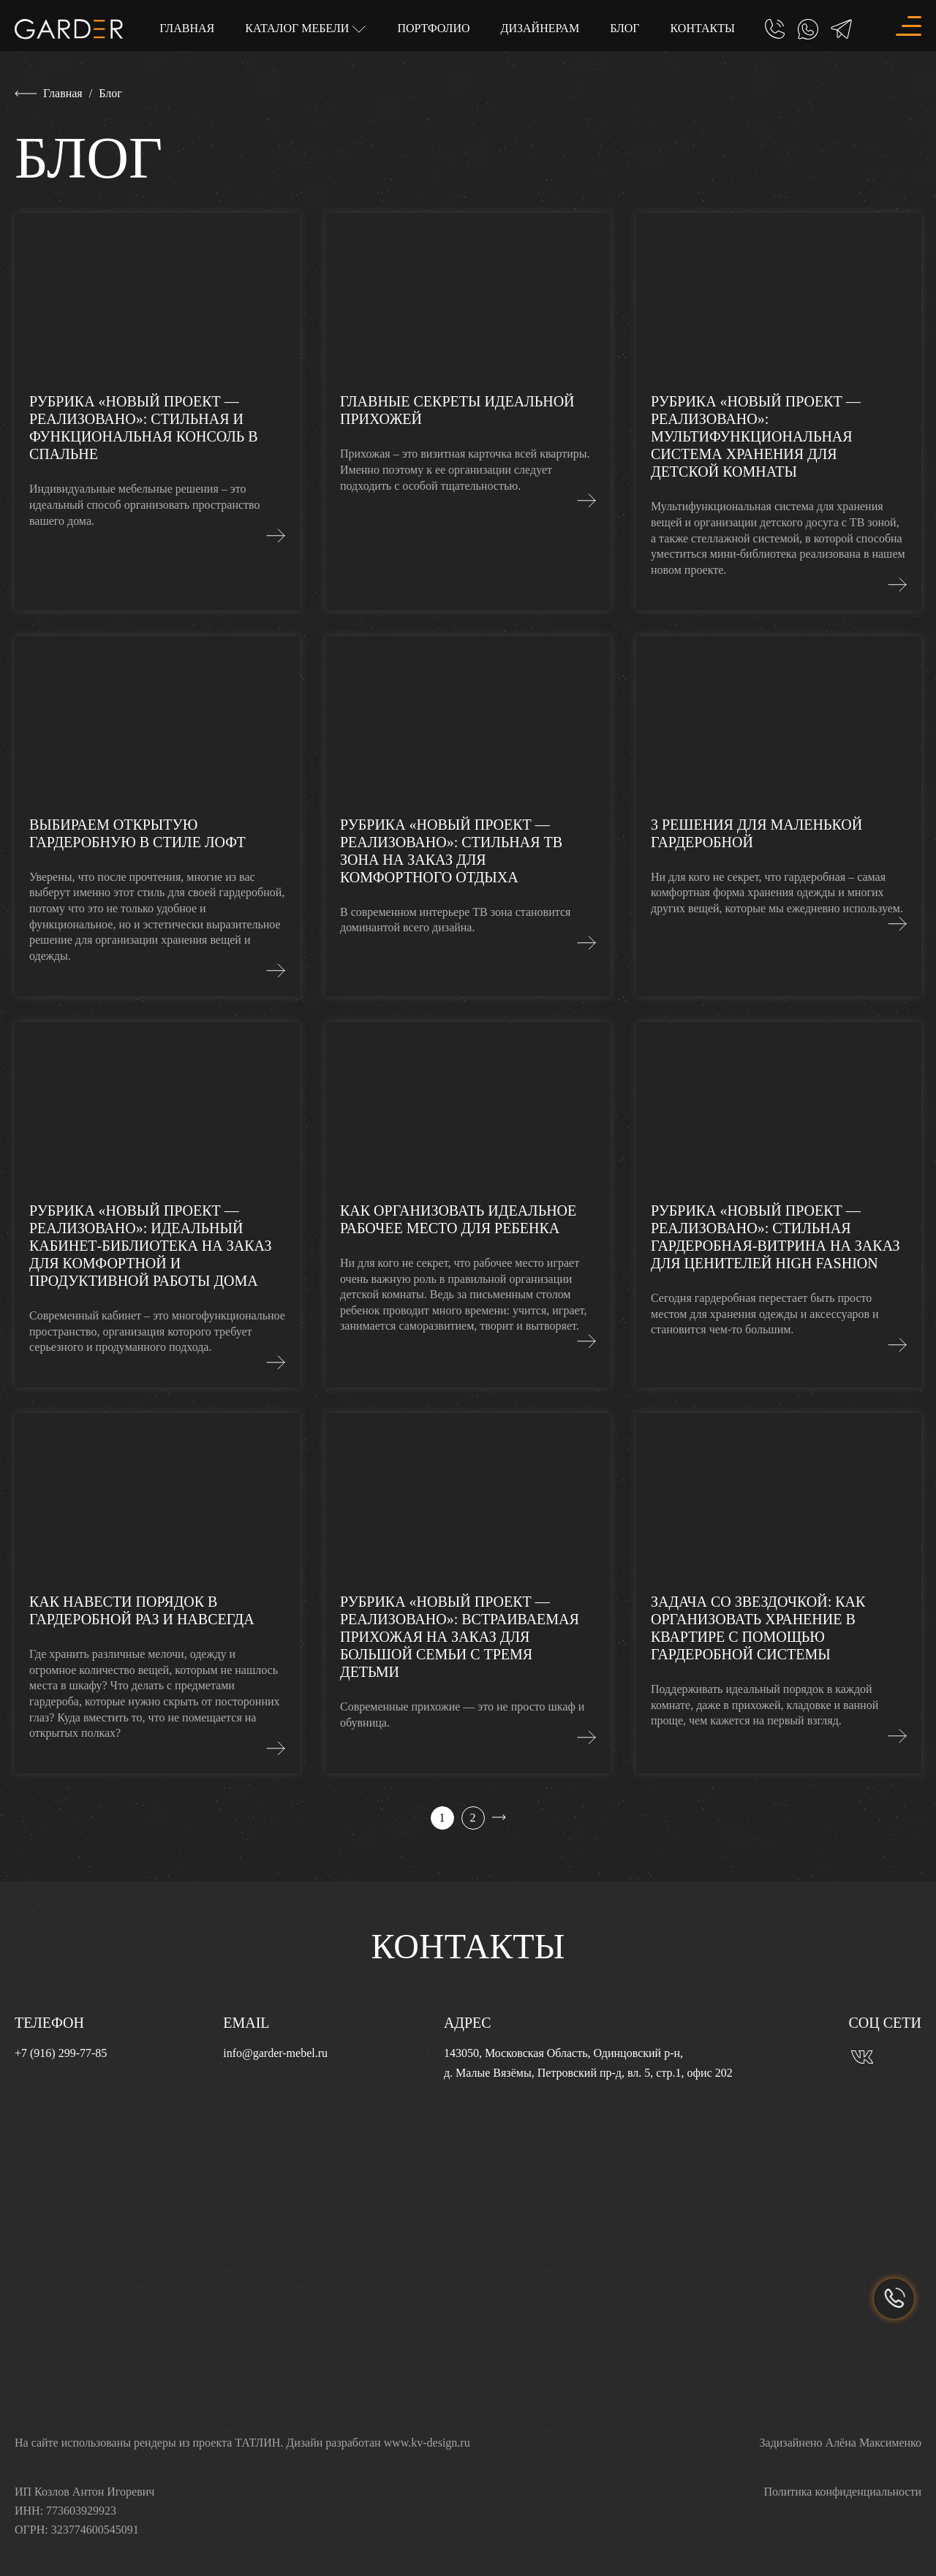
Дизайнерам (540, 28)
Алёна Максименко (873, 2442)
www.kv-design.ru (427, 2442)
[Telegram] (841, 29)
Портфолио (433, 28)
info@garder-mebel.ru (275, 2053)
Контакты (703, 28)
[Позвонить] (774, 29)
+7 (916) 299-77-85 (61, 2053)
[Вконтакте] (862, 2056)
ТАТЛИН (257, 2442)
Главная (186, 28)
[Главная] (69, 27)
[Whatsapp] (808, 29)
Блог (624, 28)
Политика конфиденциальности (842, 2491)
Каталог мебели (298, 27)
